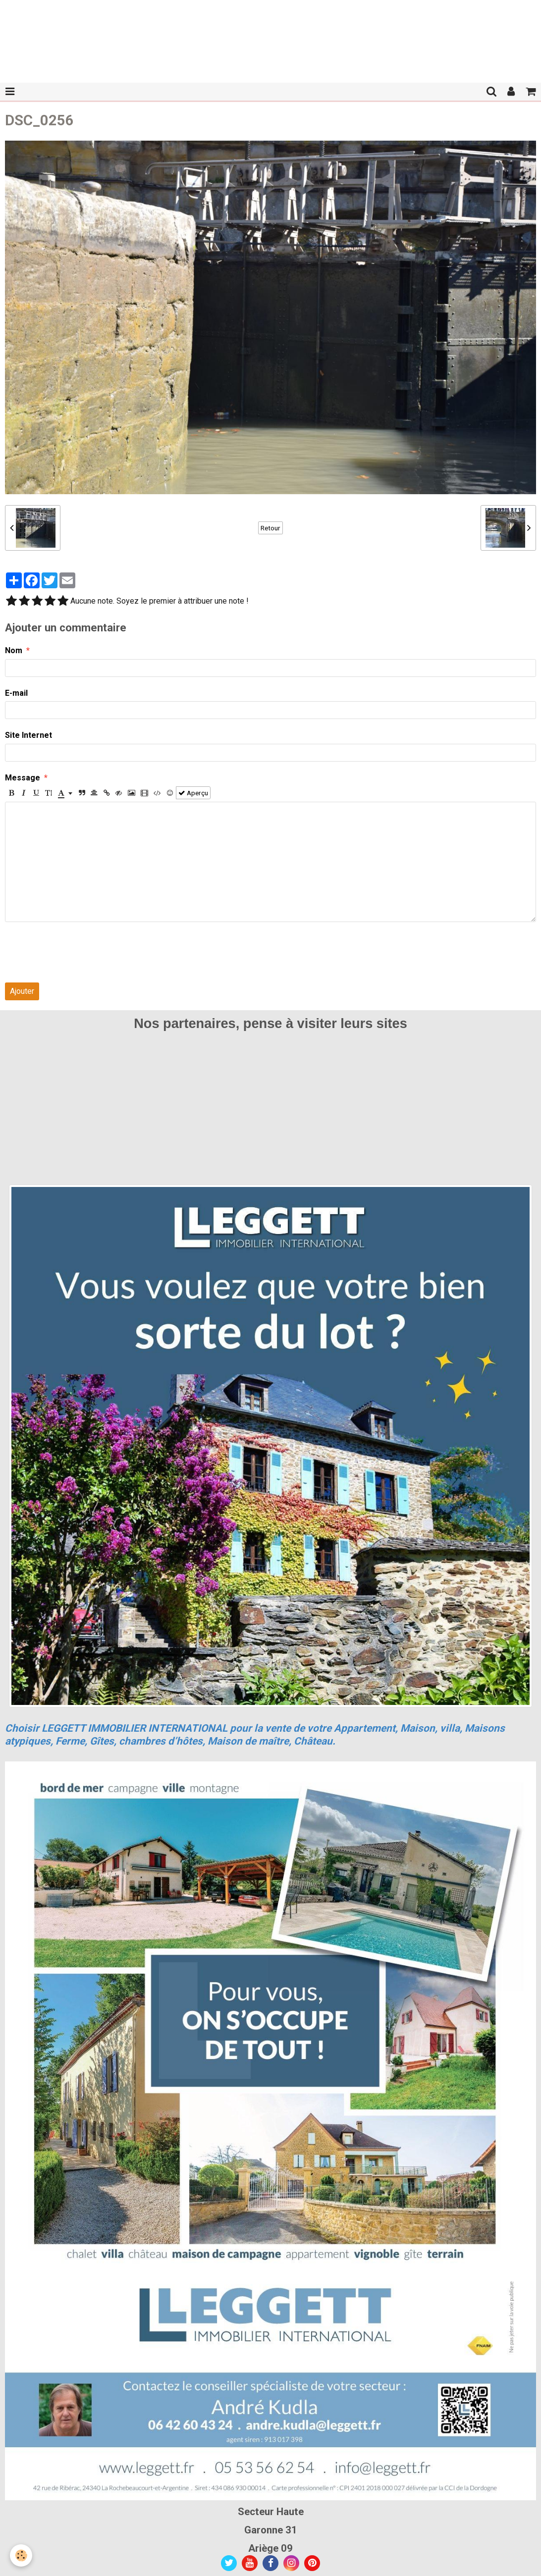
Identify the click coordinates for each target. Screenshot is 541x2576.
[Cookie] (21, 2555)
